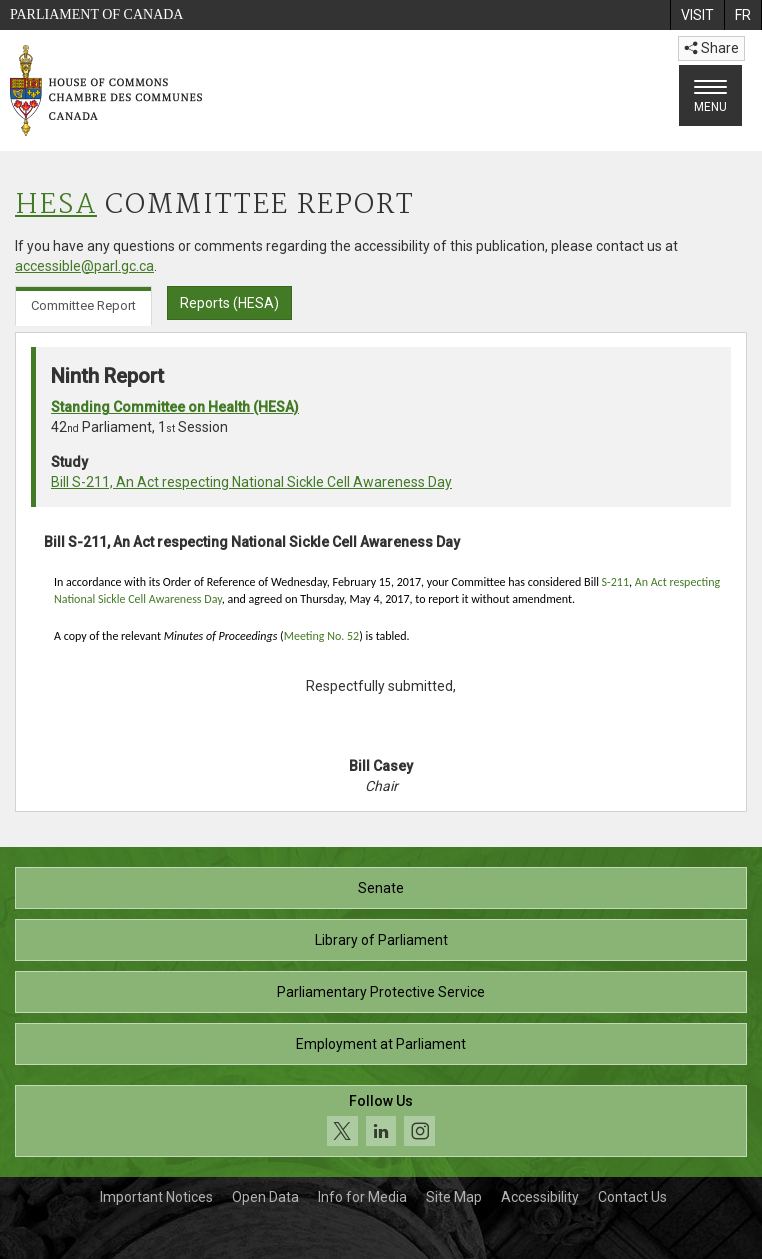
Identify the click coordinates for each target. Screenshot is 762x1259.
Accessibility (540, 1197)
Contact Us (632, 1197)
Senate (381, 888)
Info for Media (362, 1197)
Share (711, 48)
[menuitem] (697, 15)
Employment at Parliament (381, 1044)
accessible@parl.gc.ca (84, 266)
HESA (56, 205)
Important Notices (156, 1197)
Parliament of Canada (96, 14)
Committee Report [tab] (83, 305)
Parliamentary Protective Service (381, 992)
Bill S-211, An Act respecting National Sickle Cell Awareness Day (251, 482)
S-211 (615, 582)
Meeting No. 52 (321, 636)
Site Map (454, 1197)
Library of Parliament (381, 940)
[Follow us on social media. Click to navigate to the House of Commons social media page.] (381, 1121)
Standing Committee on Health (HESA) (175, 407)
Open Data (265, 1197)
